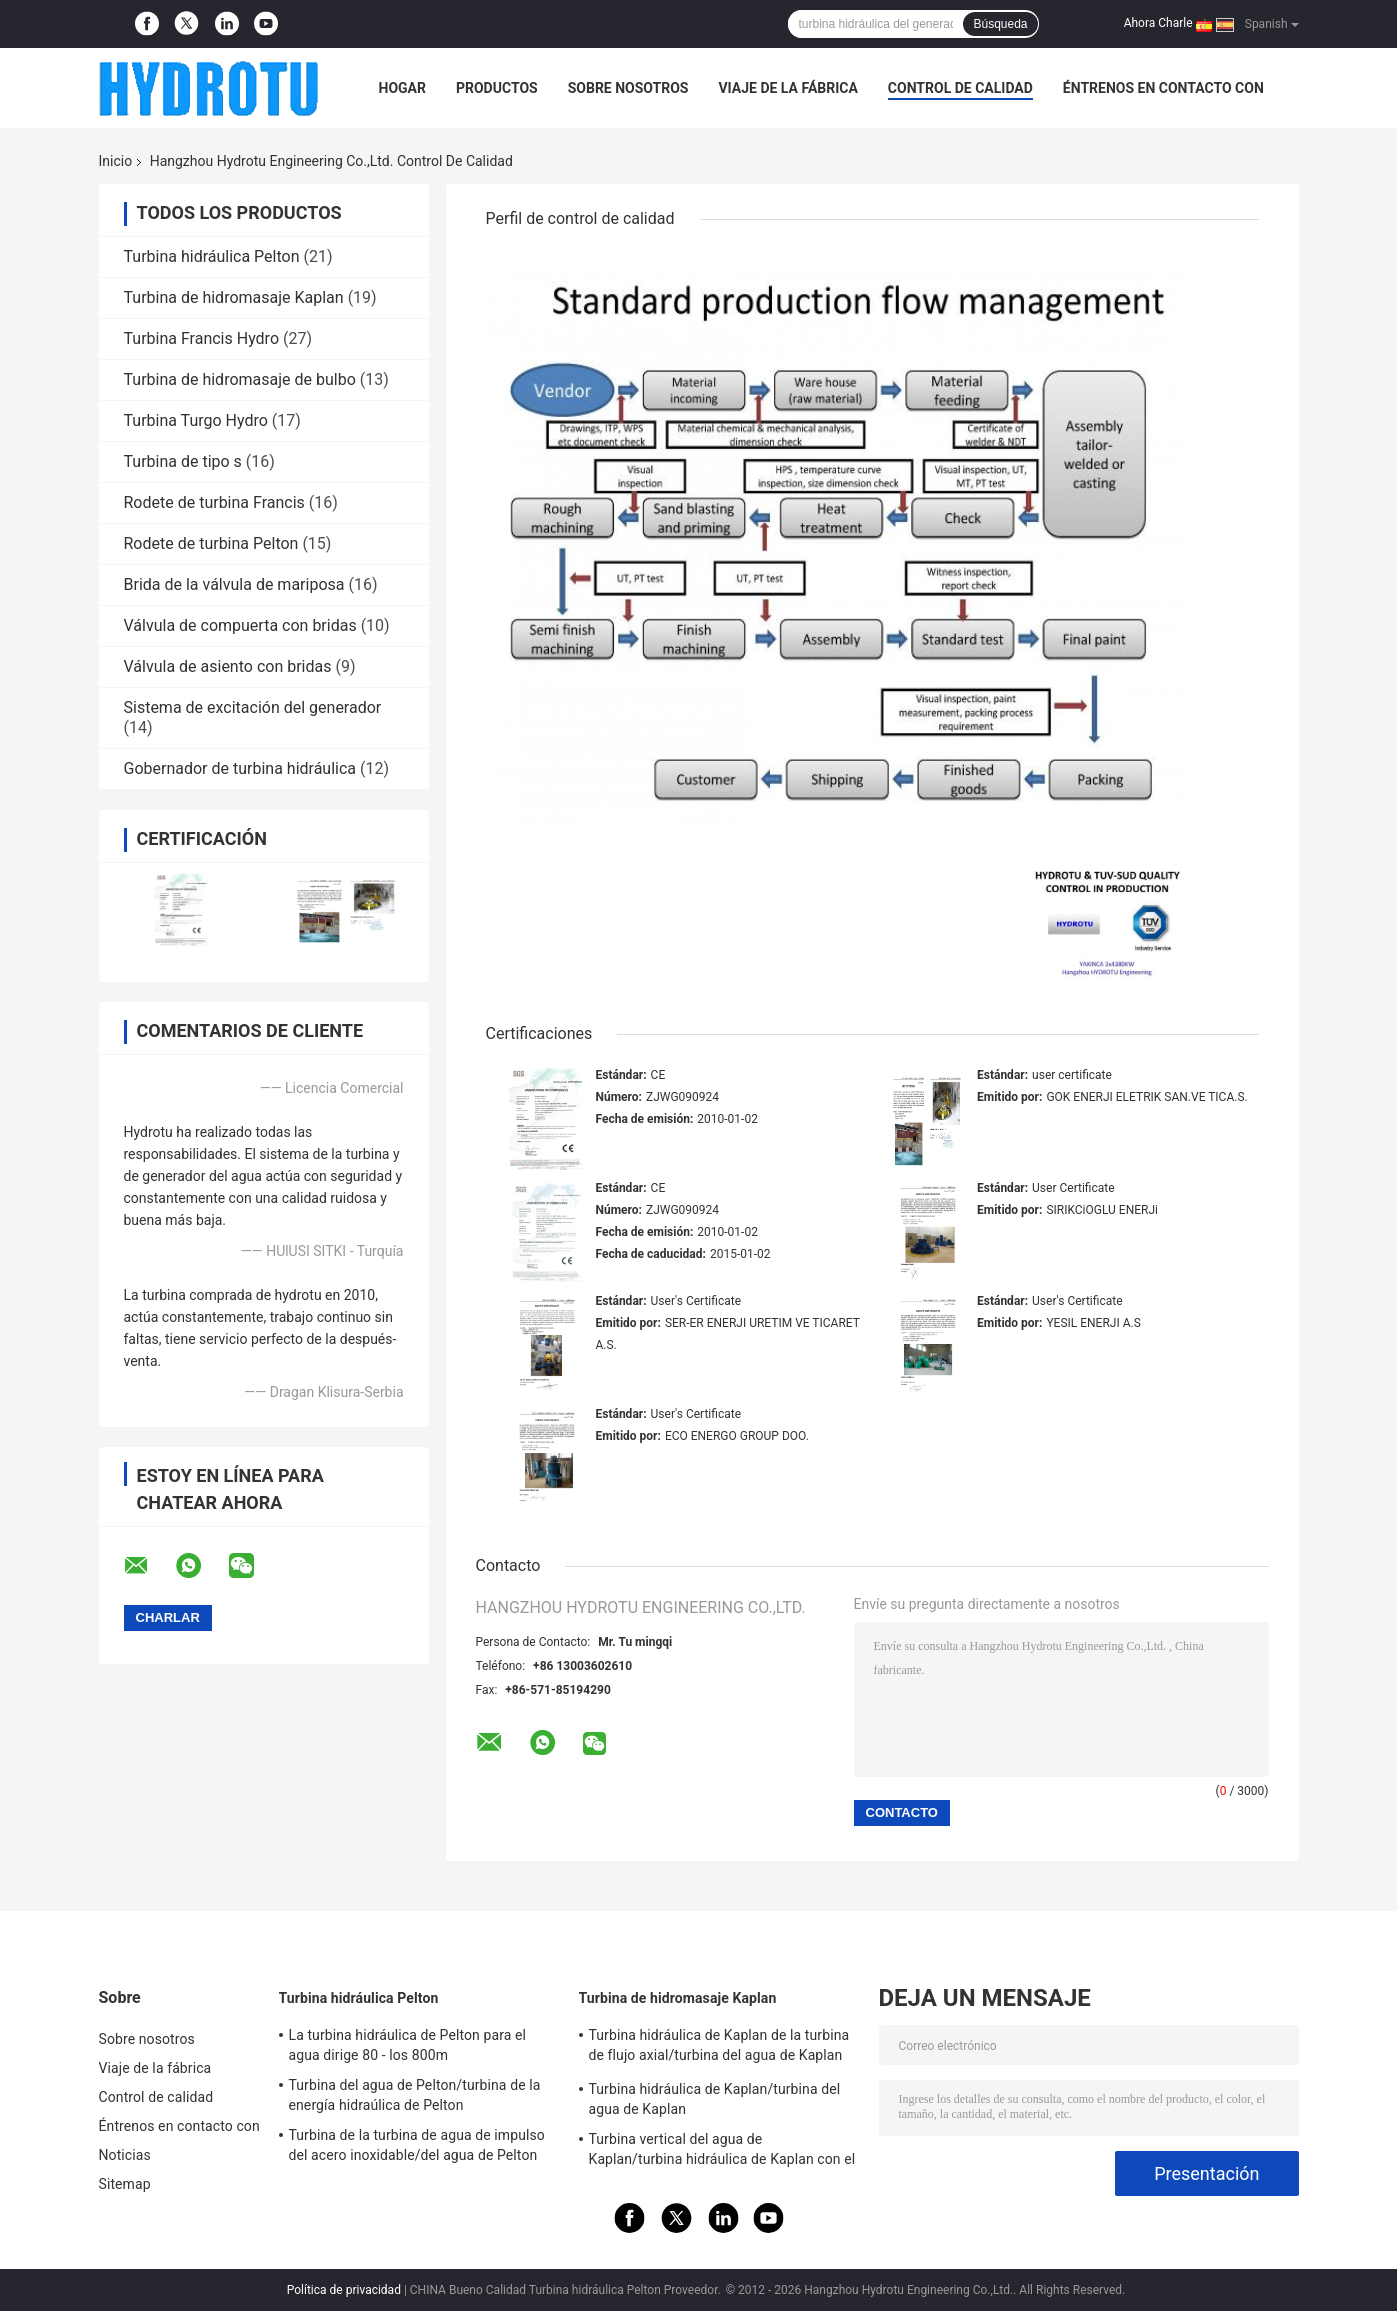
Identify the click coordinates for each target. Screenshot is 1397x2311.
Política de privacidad (344, 2290)
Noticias (125, 2155)
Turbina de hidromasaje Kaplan (234, 297)
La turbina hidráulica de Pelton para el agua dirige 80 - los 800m (408, 2045)
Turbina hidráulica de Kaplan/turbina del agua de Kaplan (715, 2099)
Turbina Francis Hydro (202, 338)
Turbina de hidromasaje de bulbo (240, 379)
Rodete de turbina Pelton (211, 543)
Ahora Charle (1158, 23)
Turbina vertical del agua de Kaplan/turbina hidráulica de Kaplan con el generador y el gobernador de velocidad (722, 2152)
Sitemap (125, 2184)
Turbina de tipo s (183, 461)
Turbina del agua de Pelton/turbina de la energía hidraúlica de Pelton (415, 2095)
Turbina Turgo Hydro (196, 420)
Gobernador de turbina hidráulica (240, 768)
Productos (497, 88)
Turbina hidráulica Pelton (212, 256)
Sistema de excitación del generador (253, 707)
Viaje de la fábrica (787, 88)
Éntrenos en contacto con (1163, 88)
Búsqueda (1000, 24)
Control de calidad (960, 88)
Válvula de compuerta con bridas (240, 625)
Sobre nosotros (628, 88)
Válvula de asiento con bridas (228, 666)
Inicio (116, 161)
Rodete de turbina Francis (214, 502)
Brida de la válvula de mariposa (234, 584)
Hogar (402, 88)
